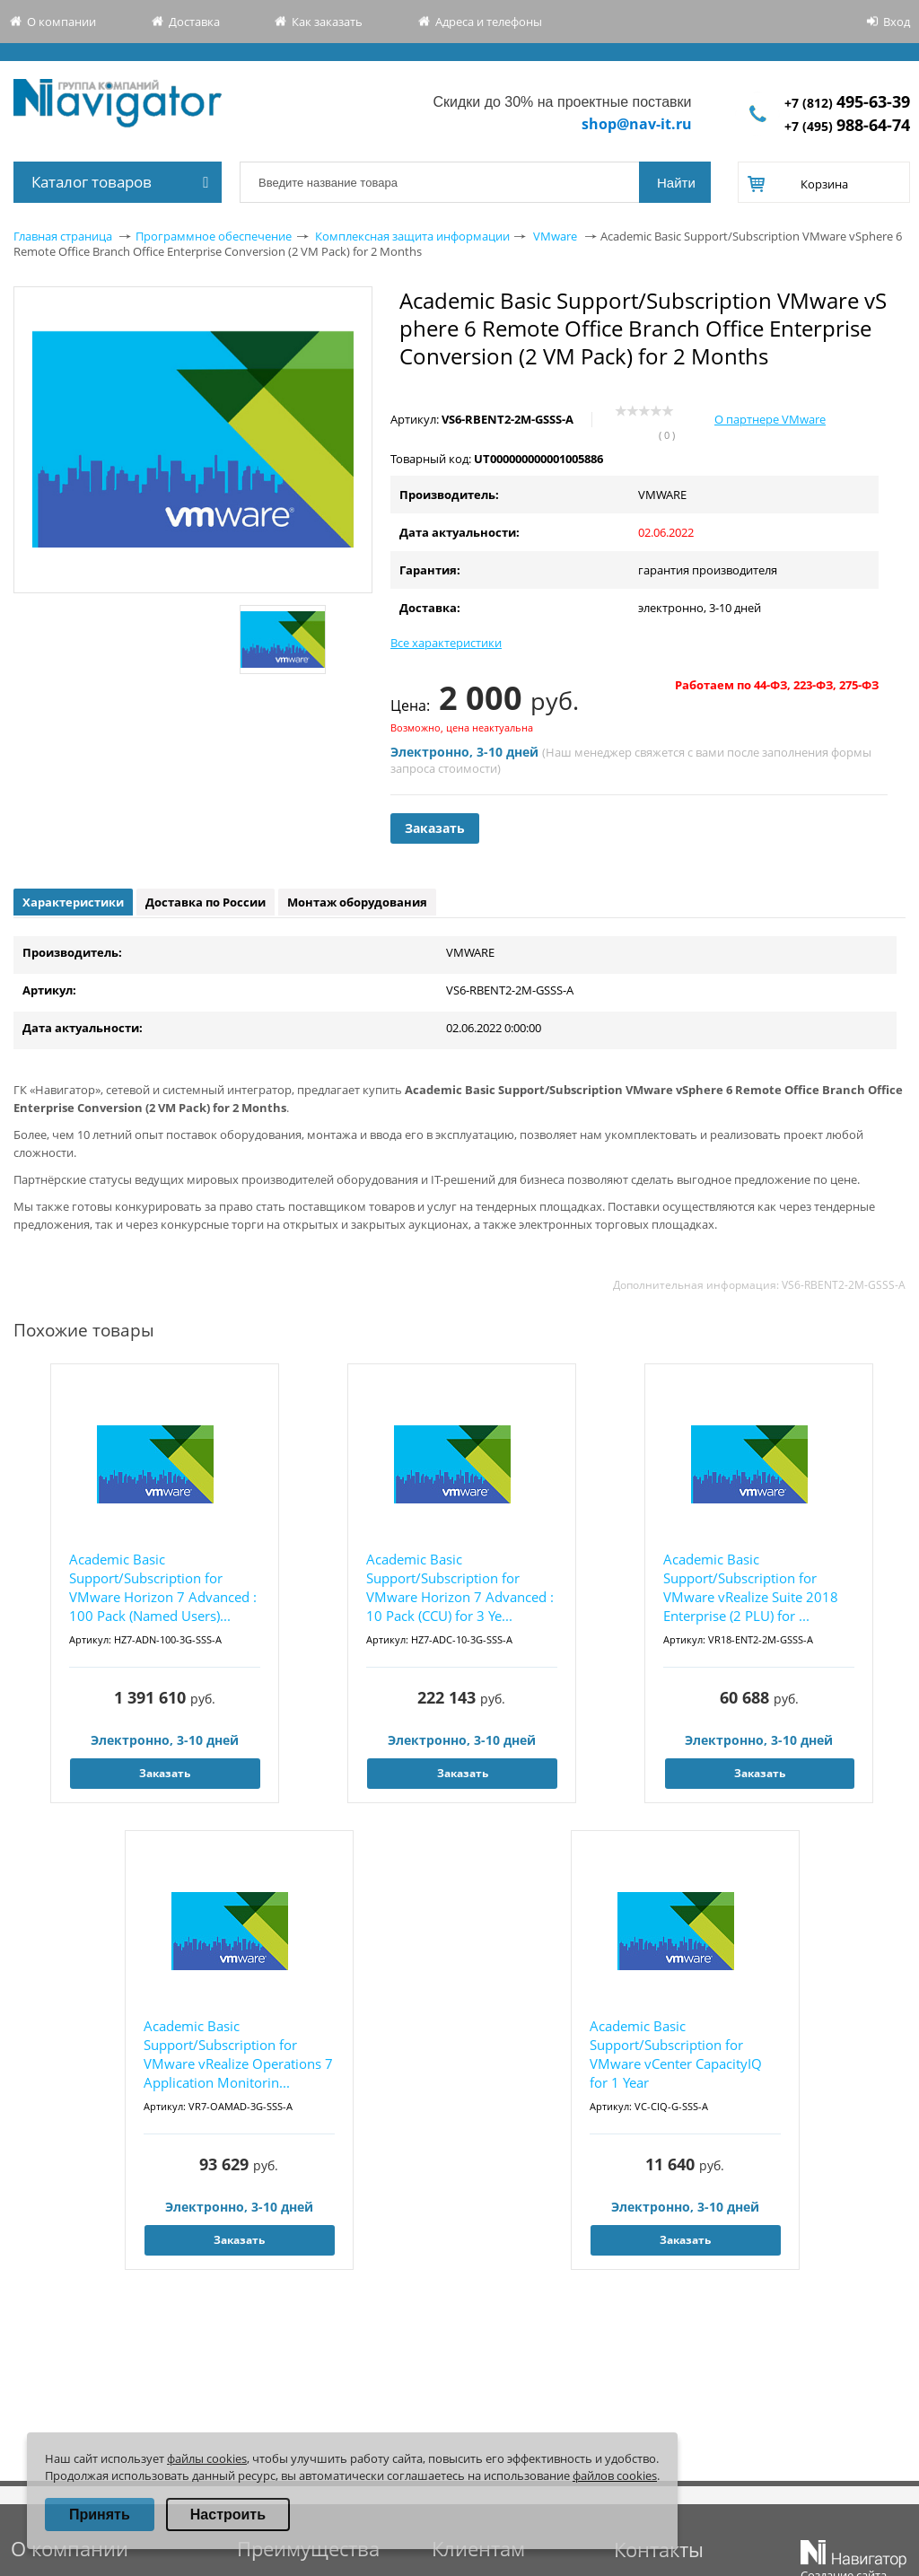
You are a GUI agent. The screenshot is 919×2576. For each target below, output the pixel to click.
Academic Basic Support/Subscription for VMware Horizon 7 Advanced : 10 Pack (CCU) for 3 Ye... (460, 1587)
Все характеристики (446, 643)
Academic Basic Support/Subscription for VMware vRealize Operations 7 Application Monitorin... (238, 2054)
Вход (896, 21)
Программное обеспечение (214, 236)
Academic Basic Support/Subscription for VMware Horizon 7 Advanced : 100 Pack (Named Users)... (163, 1587)
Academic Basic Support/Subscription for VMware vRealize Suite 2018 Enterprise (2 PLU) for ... (750, 1587)
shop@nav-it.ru (637, 124)
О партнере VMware (770, 419)
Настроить (228, 2514)
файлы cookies (207, 2458)
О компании (61, 21)
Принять (99, 2514)
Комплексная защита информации (412, 236)
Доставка (194, 21)
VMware (555, 236)
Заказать (435, 828)
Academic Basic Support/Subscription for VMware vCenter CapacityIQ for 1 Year (676, 2054)
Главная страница (62, 236)
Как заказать (327, 21)
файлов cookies (615, 2475)
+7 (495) (847, 126)
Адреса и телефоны (488, 21)
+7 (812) (847, 102)
